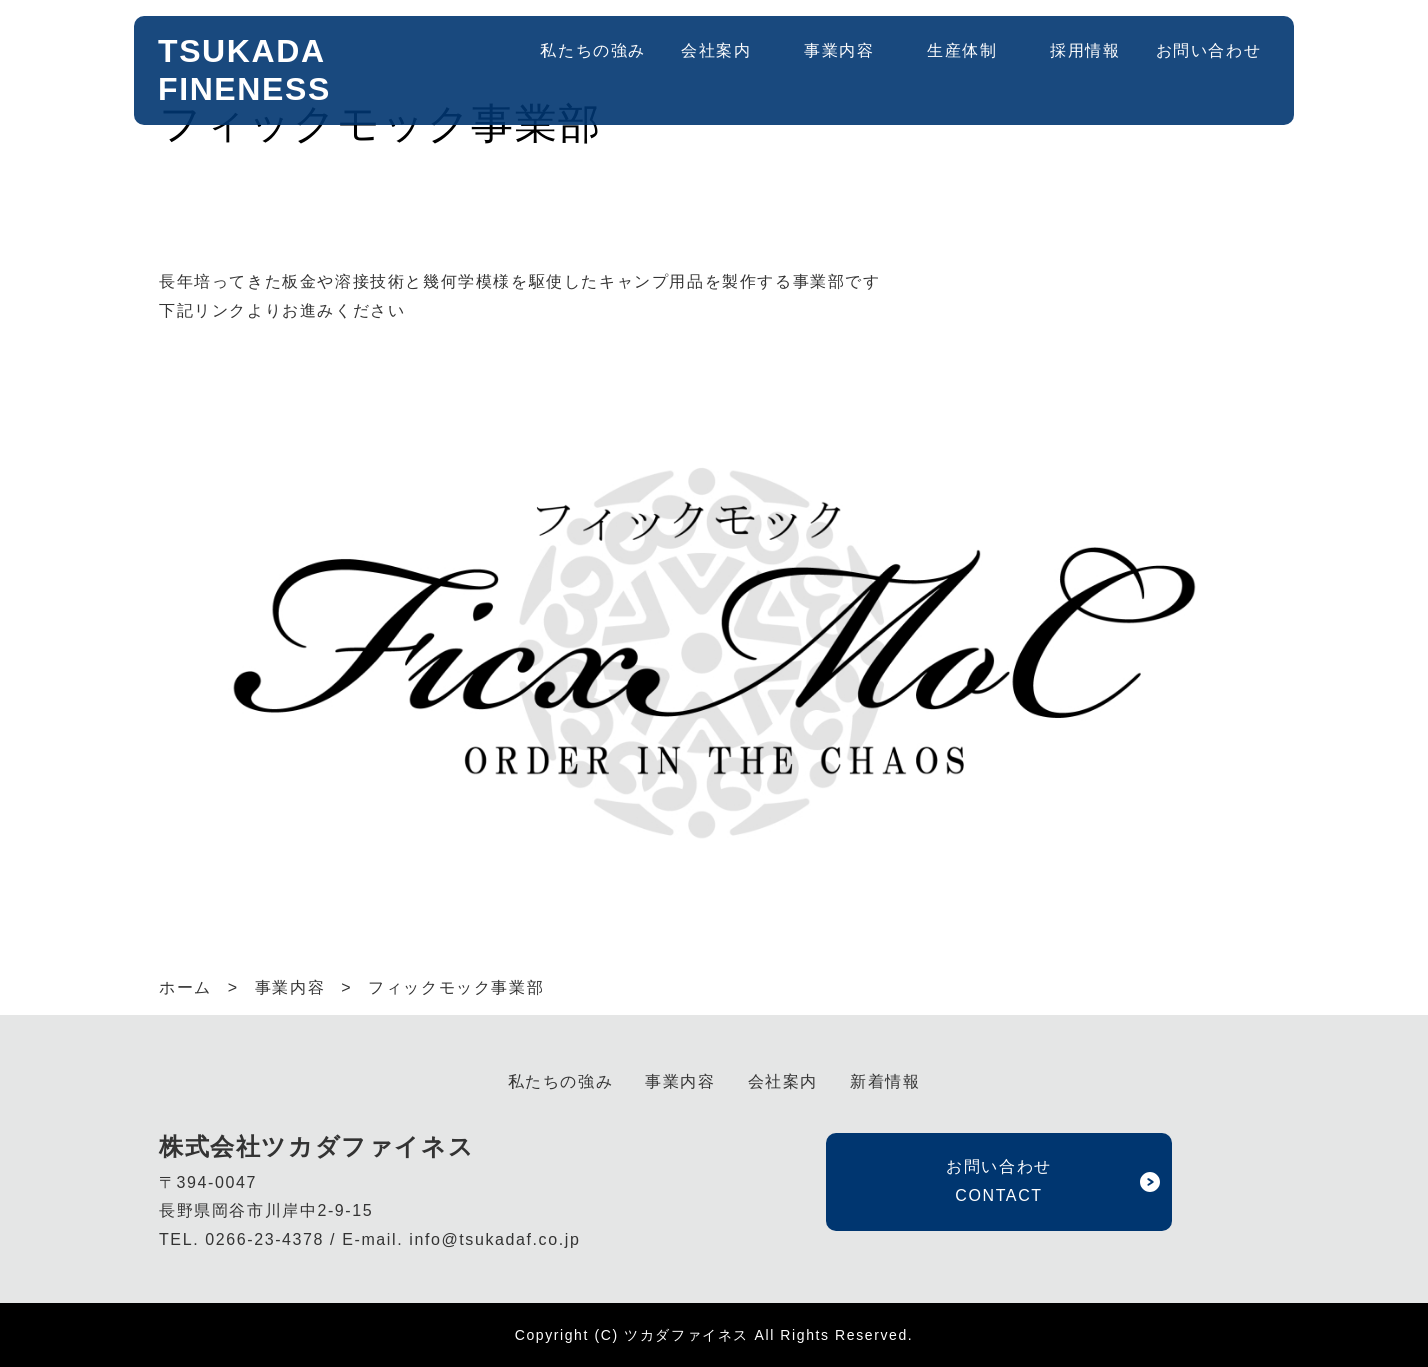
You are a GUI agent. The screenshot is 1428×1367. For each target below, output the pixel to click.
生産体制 (962, 50)
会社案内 (716, 50)
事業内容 (839, 50)
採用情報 (1085, 50)
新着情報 (885, 1081)
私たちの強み (593, 50)
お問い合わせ (1209, 50)
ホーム (185, 987)
